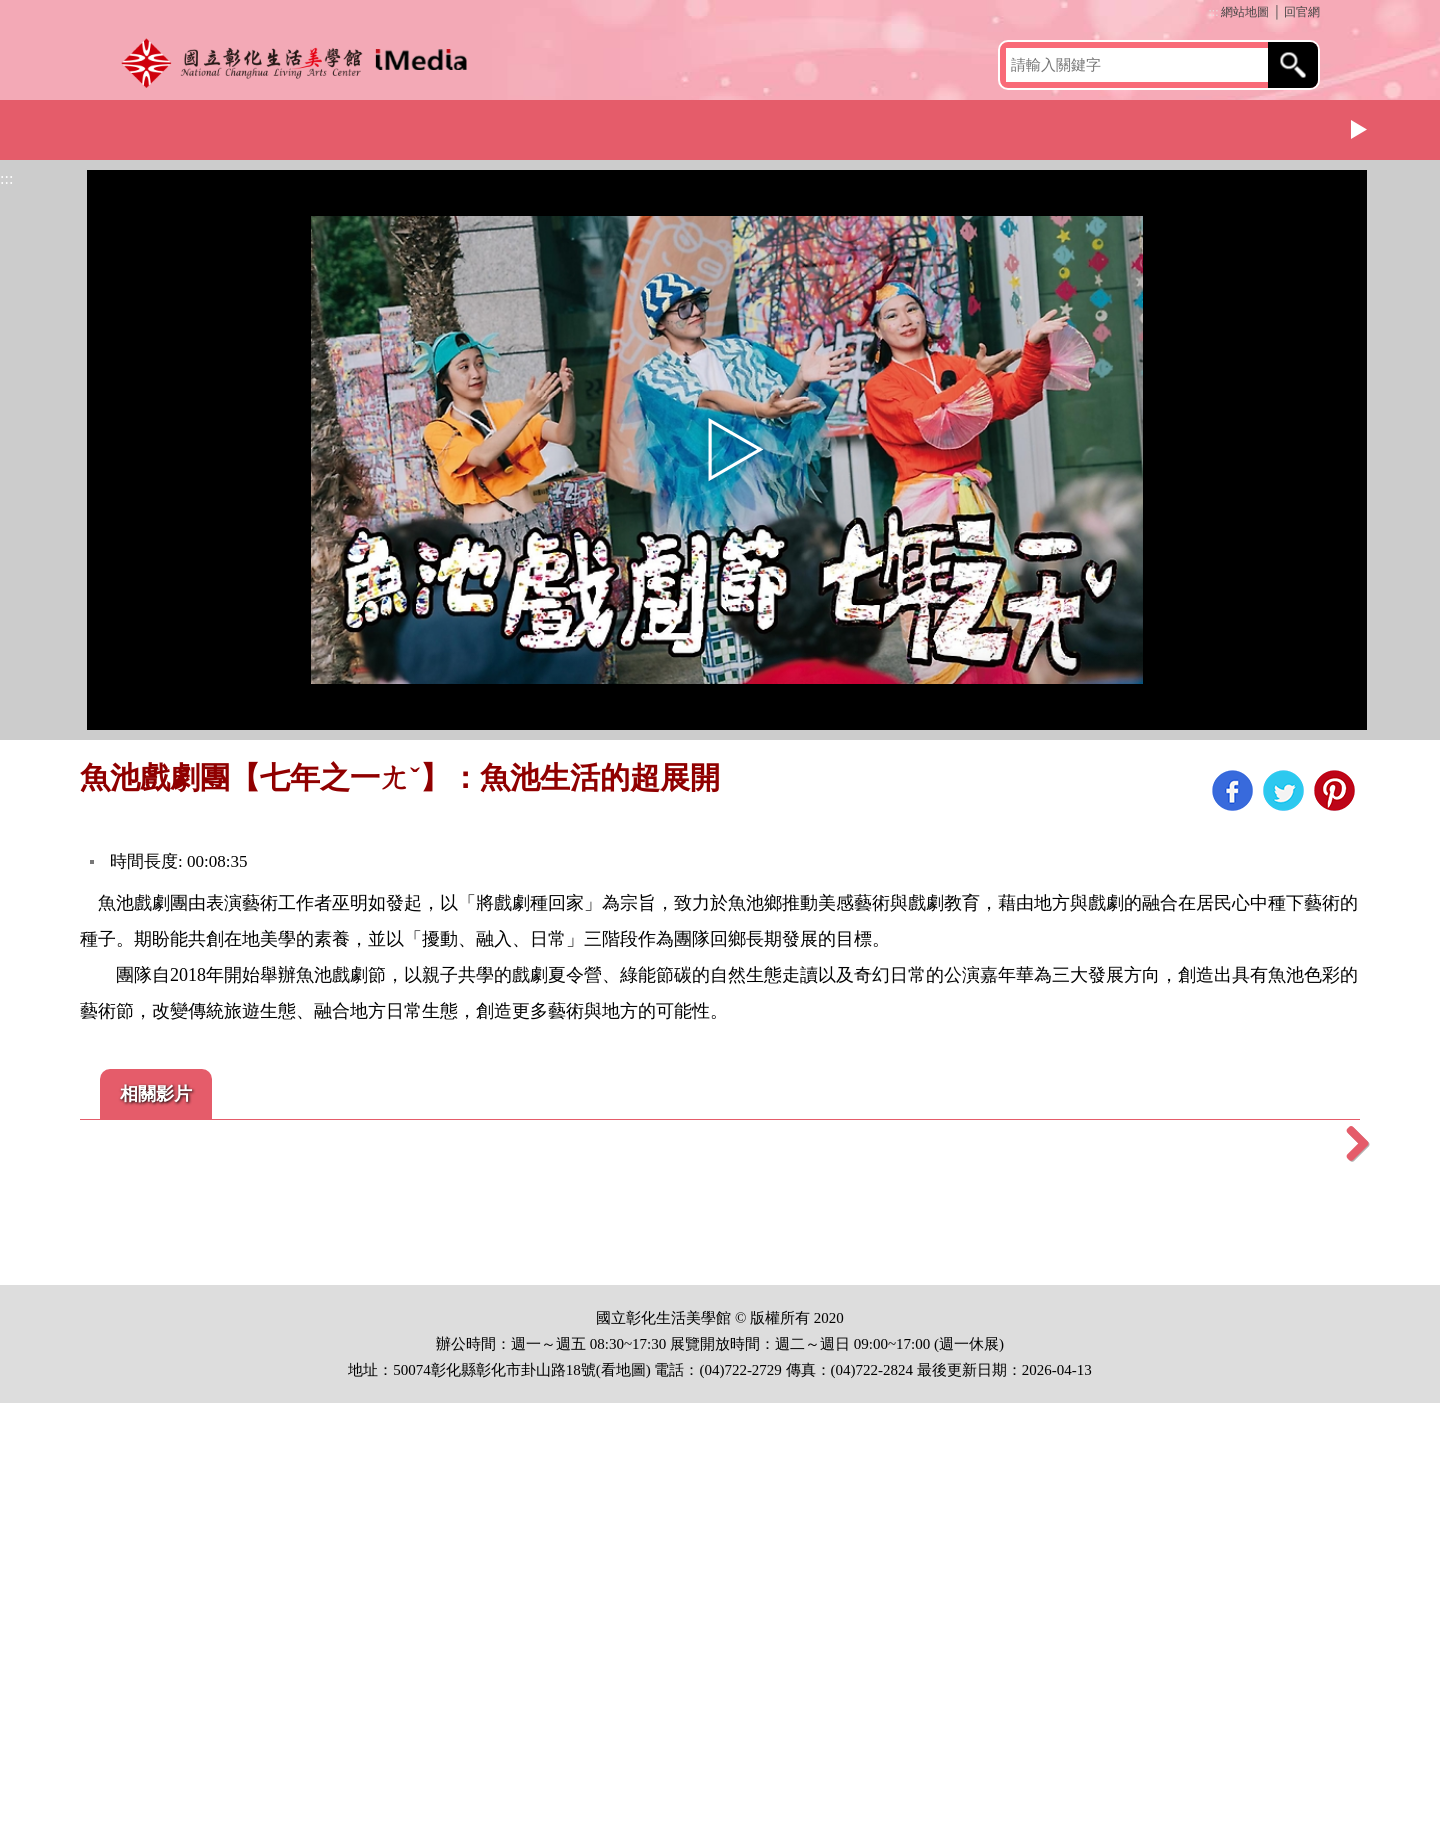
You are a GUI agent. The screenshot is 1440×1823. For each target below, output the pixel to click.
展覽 (410, 127)
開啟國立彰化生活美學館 (300, 62)
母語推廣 (995, 127)
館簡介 (215, 127)
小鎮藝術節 (1190, 127)
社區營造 (800, 127)
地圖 (631, 1790)
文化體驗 (605, 127)
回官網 (1302, 12)
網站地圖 (1245, 12)
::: (1213, 12)
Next (1360, 130)
